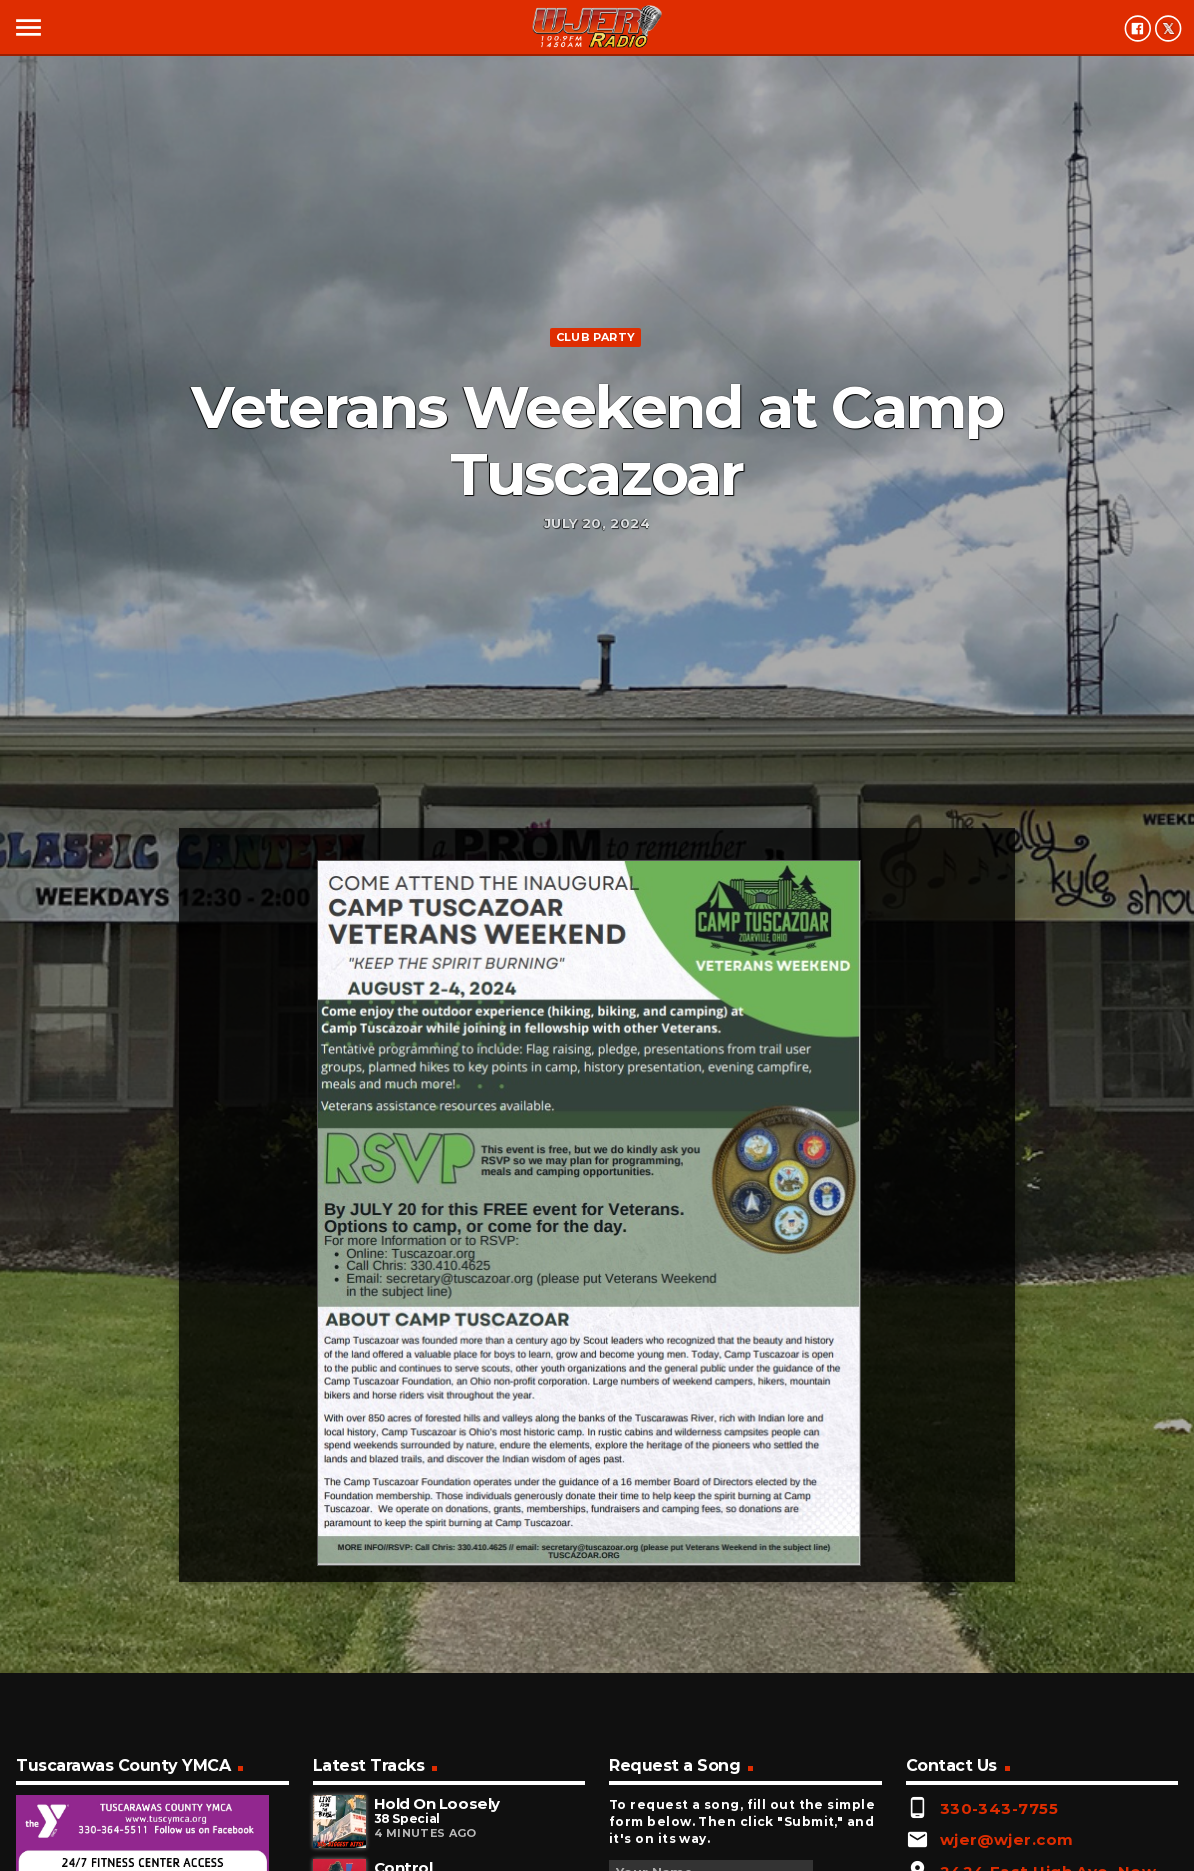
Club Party (595, 337)
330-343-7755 (999, 1808)
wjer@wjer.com (1007, 1839)
